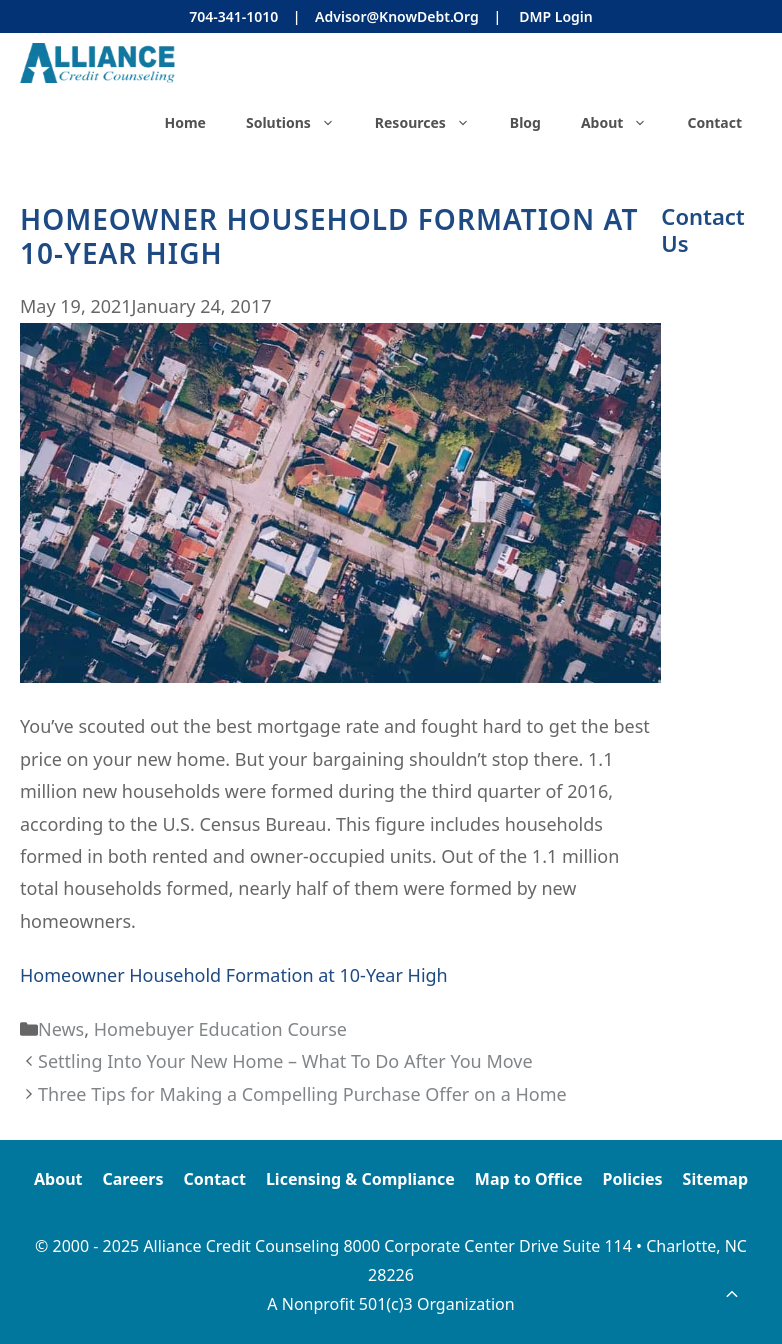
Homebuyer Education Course (220, 1029)
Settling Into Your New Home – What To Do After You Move (285, 1061)
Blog (525, 122)
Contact (714, 122)
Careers (133, 1179)
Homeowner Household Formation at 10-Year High (234, 975)
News (61, 1029)
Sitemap (715, 1179)
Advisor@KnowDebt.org (397, 16)
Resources (432, 123)
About (624, 123)
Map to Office (529, 1179)
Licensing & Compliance (360, 1179)
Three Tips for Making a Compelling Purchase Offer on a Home (302, 1094)
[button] (732, 1294)
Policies (632, 1179)
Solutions (300, 123)
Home (184, 122)
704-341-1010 (233, 16)
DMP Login (555, 16)
